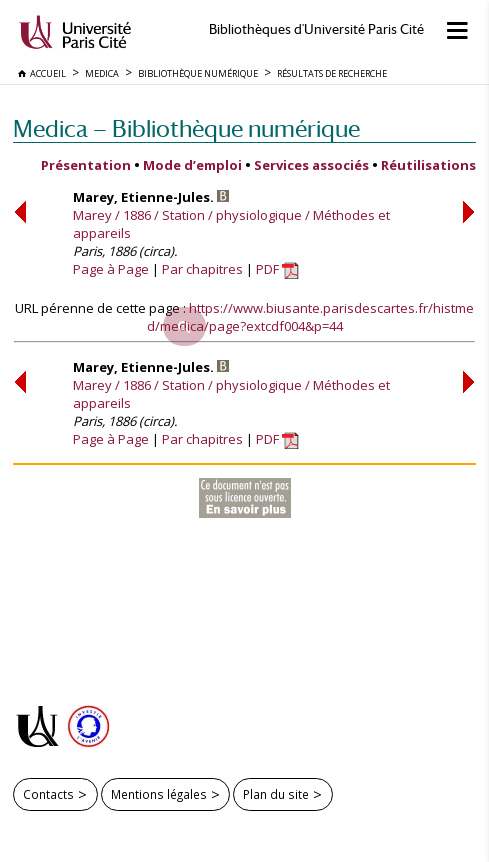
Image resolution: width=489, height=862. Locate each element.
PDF (277, 269)
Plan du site (276, 794)
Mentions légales (159, 794)
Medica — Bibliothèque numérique (186, 128)
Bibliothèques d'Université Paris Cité (316, 29)
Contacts (48, 794)
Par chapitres (202, 269)
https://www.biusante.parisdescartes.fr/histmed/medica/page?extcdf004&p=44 (311, 317)
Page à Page (111, 269)
